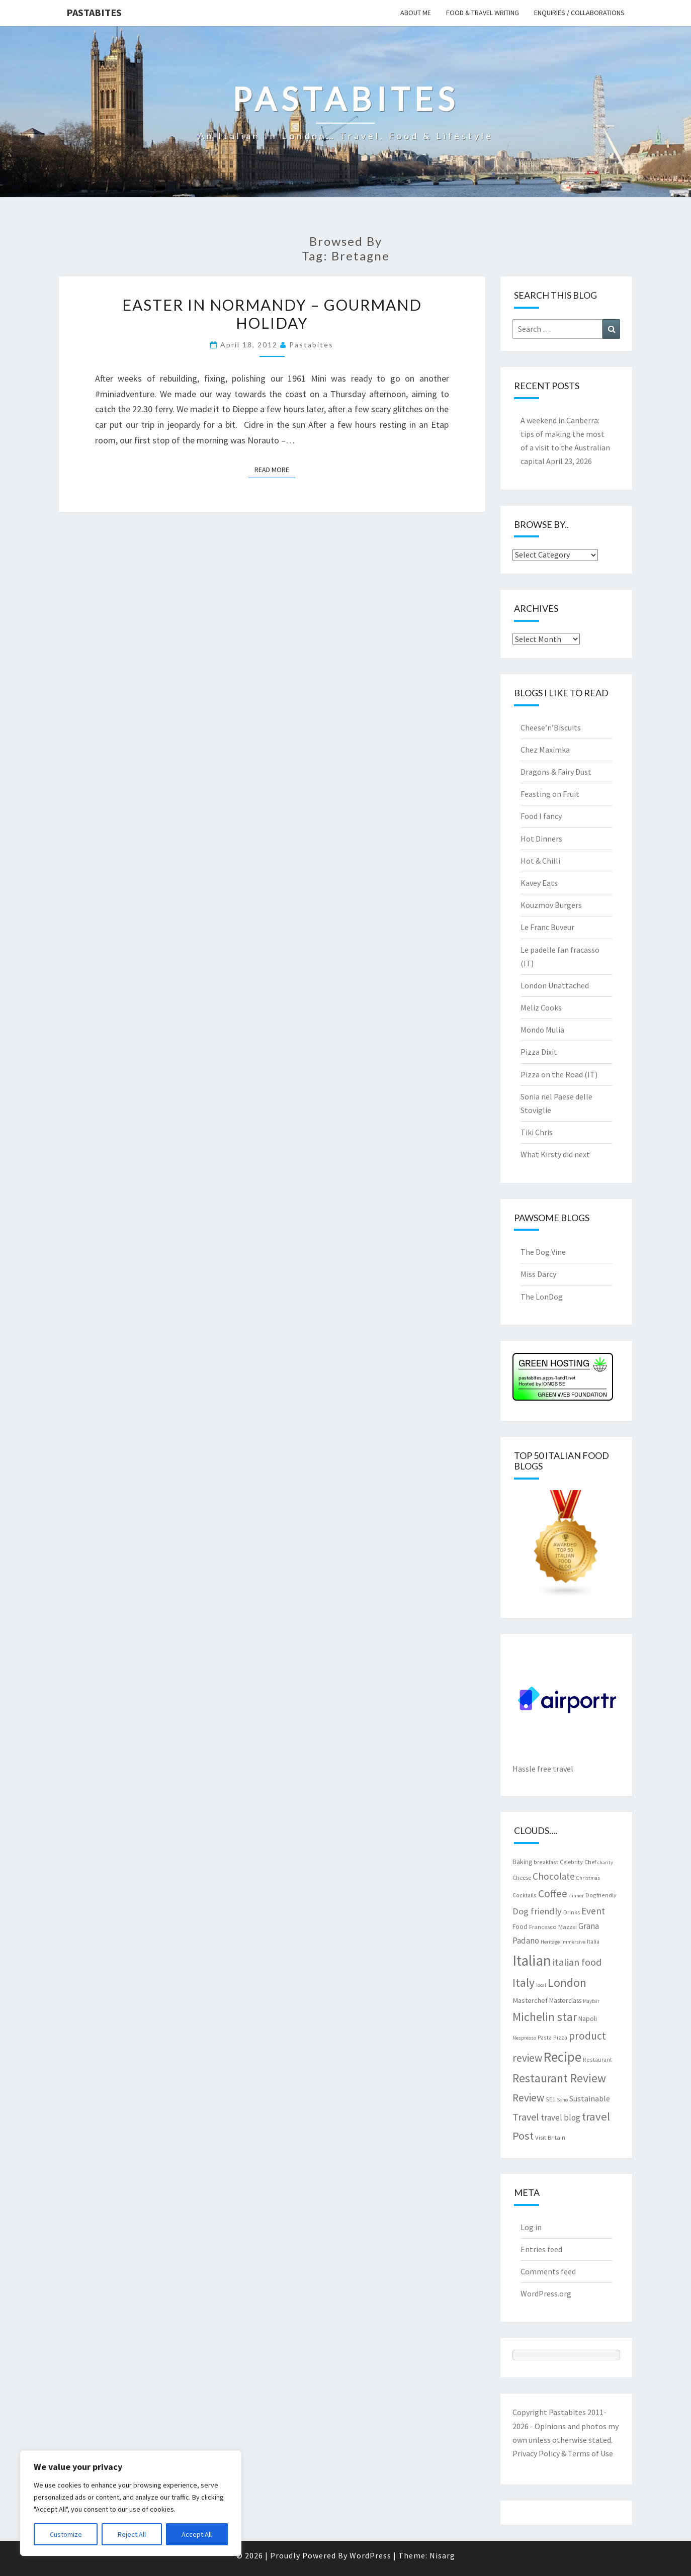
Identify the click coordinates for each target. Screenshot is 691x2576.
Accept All (197, 2534)
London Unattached (555, 985)
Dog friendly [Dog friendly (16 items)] (537, 1911)
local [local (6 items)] (541, 1985)
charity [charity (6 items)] (605, 1862)
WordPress (370, 2555)
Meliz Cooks (541, 1007)
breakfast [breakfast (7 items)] (546, 1862)
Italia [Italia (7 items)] (593, 1941)
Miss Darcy (538, 1274)
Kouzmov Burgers (551, 905)
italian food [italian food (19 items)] (577, 1962)
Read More (274, 469)
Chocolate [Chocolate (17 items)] (554, 1876)
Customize (66, 2534)
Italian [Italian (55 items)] (531, 1960)
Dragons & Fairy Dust (556, 772)
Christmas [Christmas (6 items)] (588, 1878)
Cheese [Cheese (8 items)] (521, 1877)
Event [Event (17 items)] (593, 1911)
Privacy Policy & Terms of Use (562, 2453)
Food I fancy (541, 816)
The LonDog (542, 1297)
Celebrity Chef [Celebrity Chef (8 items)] (578, 1862)
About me (415, 12)
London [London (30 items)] (567, 1982)
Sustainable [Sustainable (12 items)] (589, 2098)
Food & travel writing (482, 12)
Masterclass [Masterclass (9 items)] (565, 2000)
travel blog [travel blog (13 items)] (560, 2117)
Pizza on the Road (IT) (559, 1074)
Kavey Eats (539, 883)
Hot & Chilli (540, 861)
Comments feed (548, 2271)
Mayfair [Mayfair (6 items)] (591, 2001)
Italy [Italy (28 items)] (523, 1982)
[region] (130, 2503)
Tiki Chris (537, 1132)
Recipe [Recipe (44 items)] (562, 2056)
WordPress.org (546, 2293)
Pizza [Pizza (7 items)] (560, 2037)
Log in (531, 2227)
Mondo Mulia (542, 1030)
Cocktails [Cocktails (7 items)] (524, 1895)
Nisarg (442, 2555)
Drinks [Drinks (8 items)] (571, 1912)
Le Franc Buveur (547, 927)
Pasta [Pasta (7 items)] (545, 2037)
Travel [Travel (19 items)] (525, 2116)
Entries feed (541, 2249)
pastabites (311, 344)
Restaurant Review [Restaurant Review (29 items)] (559, 2078)
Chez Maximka (545, 750)
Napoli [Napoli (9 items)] (587, 2018)
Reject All (132, 2534)
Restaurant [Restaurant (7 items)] (597, 2059)
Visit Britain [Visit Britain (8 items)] (550, 2137)
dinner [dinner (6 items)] (576, 1895)
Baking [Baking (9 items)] (522, 1861)
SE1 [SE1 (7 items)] (550, 2099)
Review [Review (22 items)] (528, 2097)
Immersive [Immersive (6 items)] (573, 1942)
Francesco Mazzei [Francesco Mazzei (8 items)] (553, 1926)
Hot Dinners (541, 839)
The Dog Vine (543, 1252)
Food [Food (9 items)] (520, 1926)
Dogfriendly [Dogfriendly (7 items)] (600, 1895)
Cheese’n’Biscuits (551, 727)
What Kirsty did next (555, 1154)
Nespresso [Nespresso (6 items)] (524, 2038)
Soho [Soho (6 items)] (562, 2099)
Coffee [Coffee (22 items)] (552, 1893)
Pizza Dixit (539, 1052)
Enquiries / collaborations (579, 12)
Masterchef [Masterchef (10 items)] (530, 2000)
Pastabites (94, 12)
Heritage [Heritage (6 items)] (550, 1942)
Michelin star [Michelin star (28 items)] (544, 2016)
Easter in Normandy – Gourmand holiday (272, 314)
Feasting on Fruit (550, 794)
